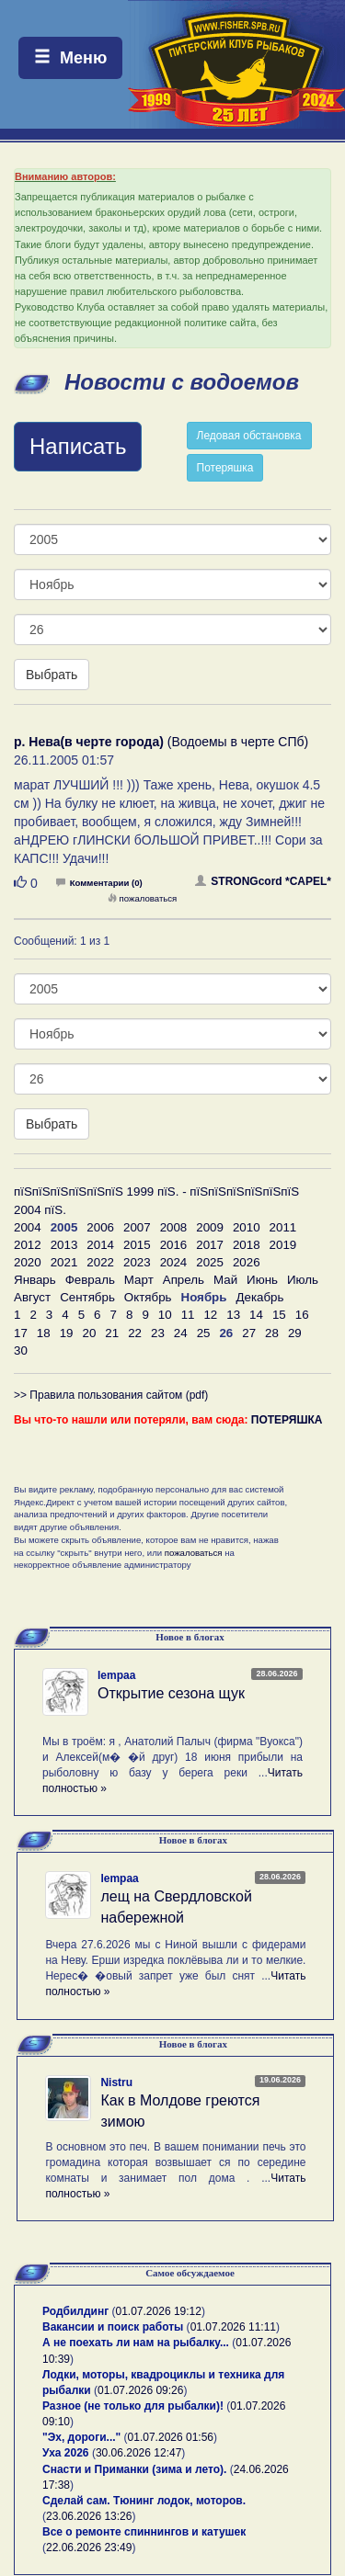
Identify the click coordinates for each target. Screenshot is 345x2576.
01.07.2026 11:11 (233, 2327)
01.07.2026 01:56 (170, 2437)
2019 (283, 1245)
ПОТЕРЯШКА (287, 1419)
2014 (100, 1245)
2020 (27, 1262)
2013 (64, 1245)
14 (256, 1315)
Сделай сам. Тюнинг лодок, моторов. (144, 2500)
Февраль (90, 1280)
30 (21, 1350)
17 (21, 1333)
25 (204, 1333)
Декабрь (259, 1297)
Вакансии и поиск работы (112, 2327)
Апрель (183, 1280)
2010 (246, 1227)
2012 (27, 1245)
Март (139, 1280)
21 (112, 1333)
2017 (210, 1245)
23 (158, 1333)
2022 (100, 1262)
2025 (210, 1262)
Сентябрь (87, 1297)
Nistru (116, 2082)
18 (44, 1333)
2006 (100, 1227)
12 (210, 1315)
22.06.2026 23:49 (89, 2547)
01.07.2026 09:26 (140, 2390)
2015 (137, 1245)
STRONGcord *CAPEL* (263, 881)
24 (181, 1333)
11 (188, 1315)
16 (302, 1315)
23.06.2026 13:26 (89, 2516)
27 (249, 1333)
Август (32, 1297)
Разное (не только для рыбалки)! (133, 2406)
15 (279, 1315)
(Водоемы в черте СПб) (161, 741)
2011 (283, 1227)
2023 (137, 1262)
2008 (174, 1227)
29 (295, 1333)
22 (135, 1333)
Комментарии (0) (99, 883)
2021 (64, 1262)
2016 (174, 1245)
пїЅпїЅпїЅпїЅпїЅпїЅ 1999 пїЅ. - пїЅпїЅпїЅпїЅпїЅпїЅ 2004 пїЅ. (156, 1200)
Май (225, 1280)
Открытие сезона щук (171, 1693)
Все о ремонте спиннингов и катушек (144, 2531)
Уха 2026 (65, 2452)
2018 (246, 1245)
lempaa (116, 1675)
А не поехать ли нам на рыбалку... (135, 2342)
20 (89, 1333)
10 (165, 1315)
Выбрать (51, 674)
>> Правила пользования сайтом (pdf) (111, 1395)
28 (272, 1333)
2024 (174, 1262)
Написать (77, 446)
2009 (210, 1227)
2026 (246, 1262)
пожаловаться (143, 898)
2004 (27, 1227)
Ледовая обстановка (249, 435)
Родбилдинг (75, 2311)
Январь (35, 1280)
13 (233, 1315)
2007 (137, 1227)
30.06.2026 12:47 (138, 2452)
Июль (302, 1280)
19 (67, 1333)
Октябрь (148, 1297)
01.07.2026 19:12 (158, 2311)
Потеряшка (225, 467)
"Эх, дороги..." (81, 2437)
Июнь (262, 1280)
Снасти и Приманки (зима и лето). (134, 2469)
